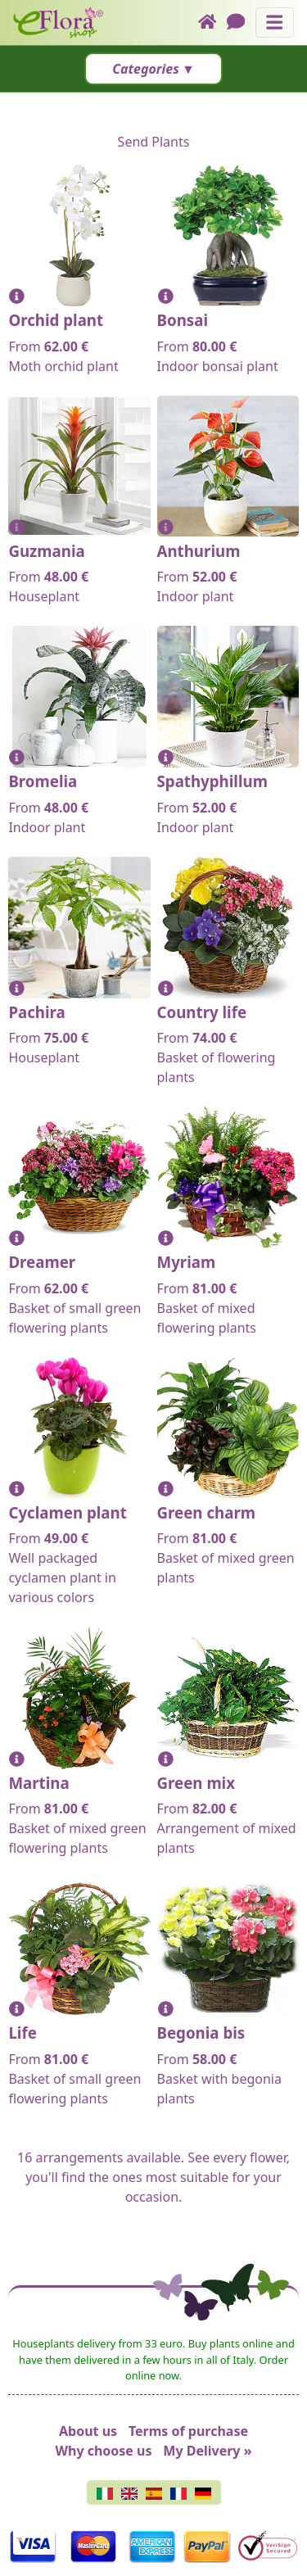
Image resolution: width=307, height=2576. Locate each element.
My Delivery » (207, 2451)
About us (88, 2431)
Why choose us (104, 2451)
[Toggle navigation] (274, 22)
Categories (145, 69)
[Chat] (241, 22)
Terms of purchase (188, 2431)
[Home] (212, 22)
